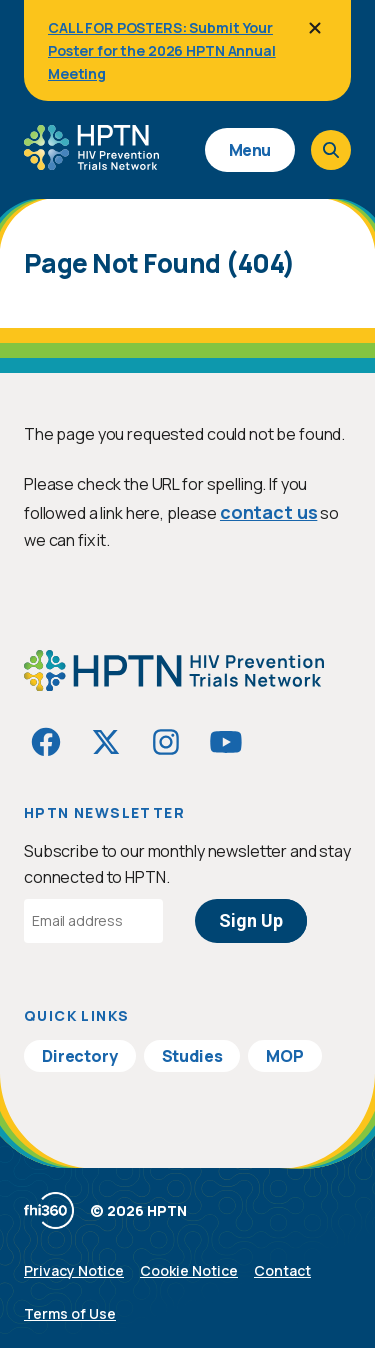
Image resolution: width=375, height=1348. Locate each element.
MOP (285, 1056)
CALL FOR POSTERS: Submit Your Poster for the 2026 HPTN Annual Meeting (162, 50)
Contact (282, 1270)
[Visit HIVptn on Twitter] (106, 742)
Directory (80, 1056)
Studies (192, 1056)
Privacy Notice (74, 1270)
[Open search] (331, 150)
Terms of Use (70, 1313)
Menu (250, 150)
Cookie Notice (189, 1270)
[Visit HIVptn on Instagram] (166, 742)
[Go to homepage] (91, 163)
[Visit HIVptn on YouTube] (226, 742)
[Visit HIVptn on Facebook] (46, 742)
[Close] (315, 28)
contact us (268, 512)
